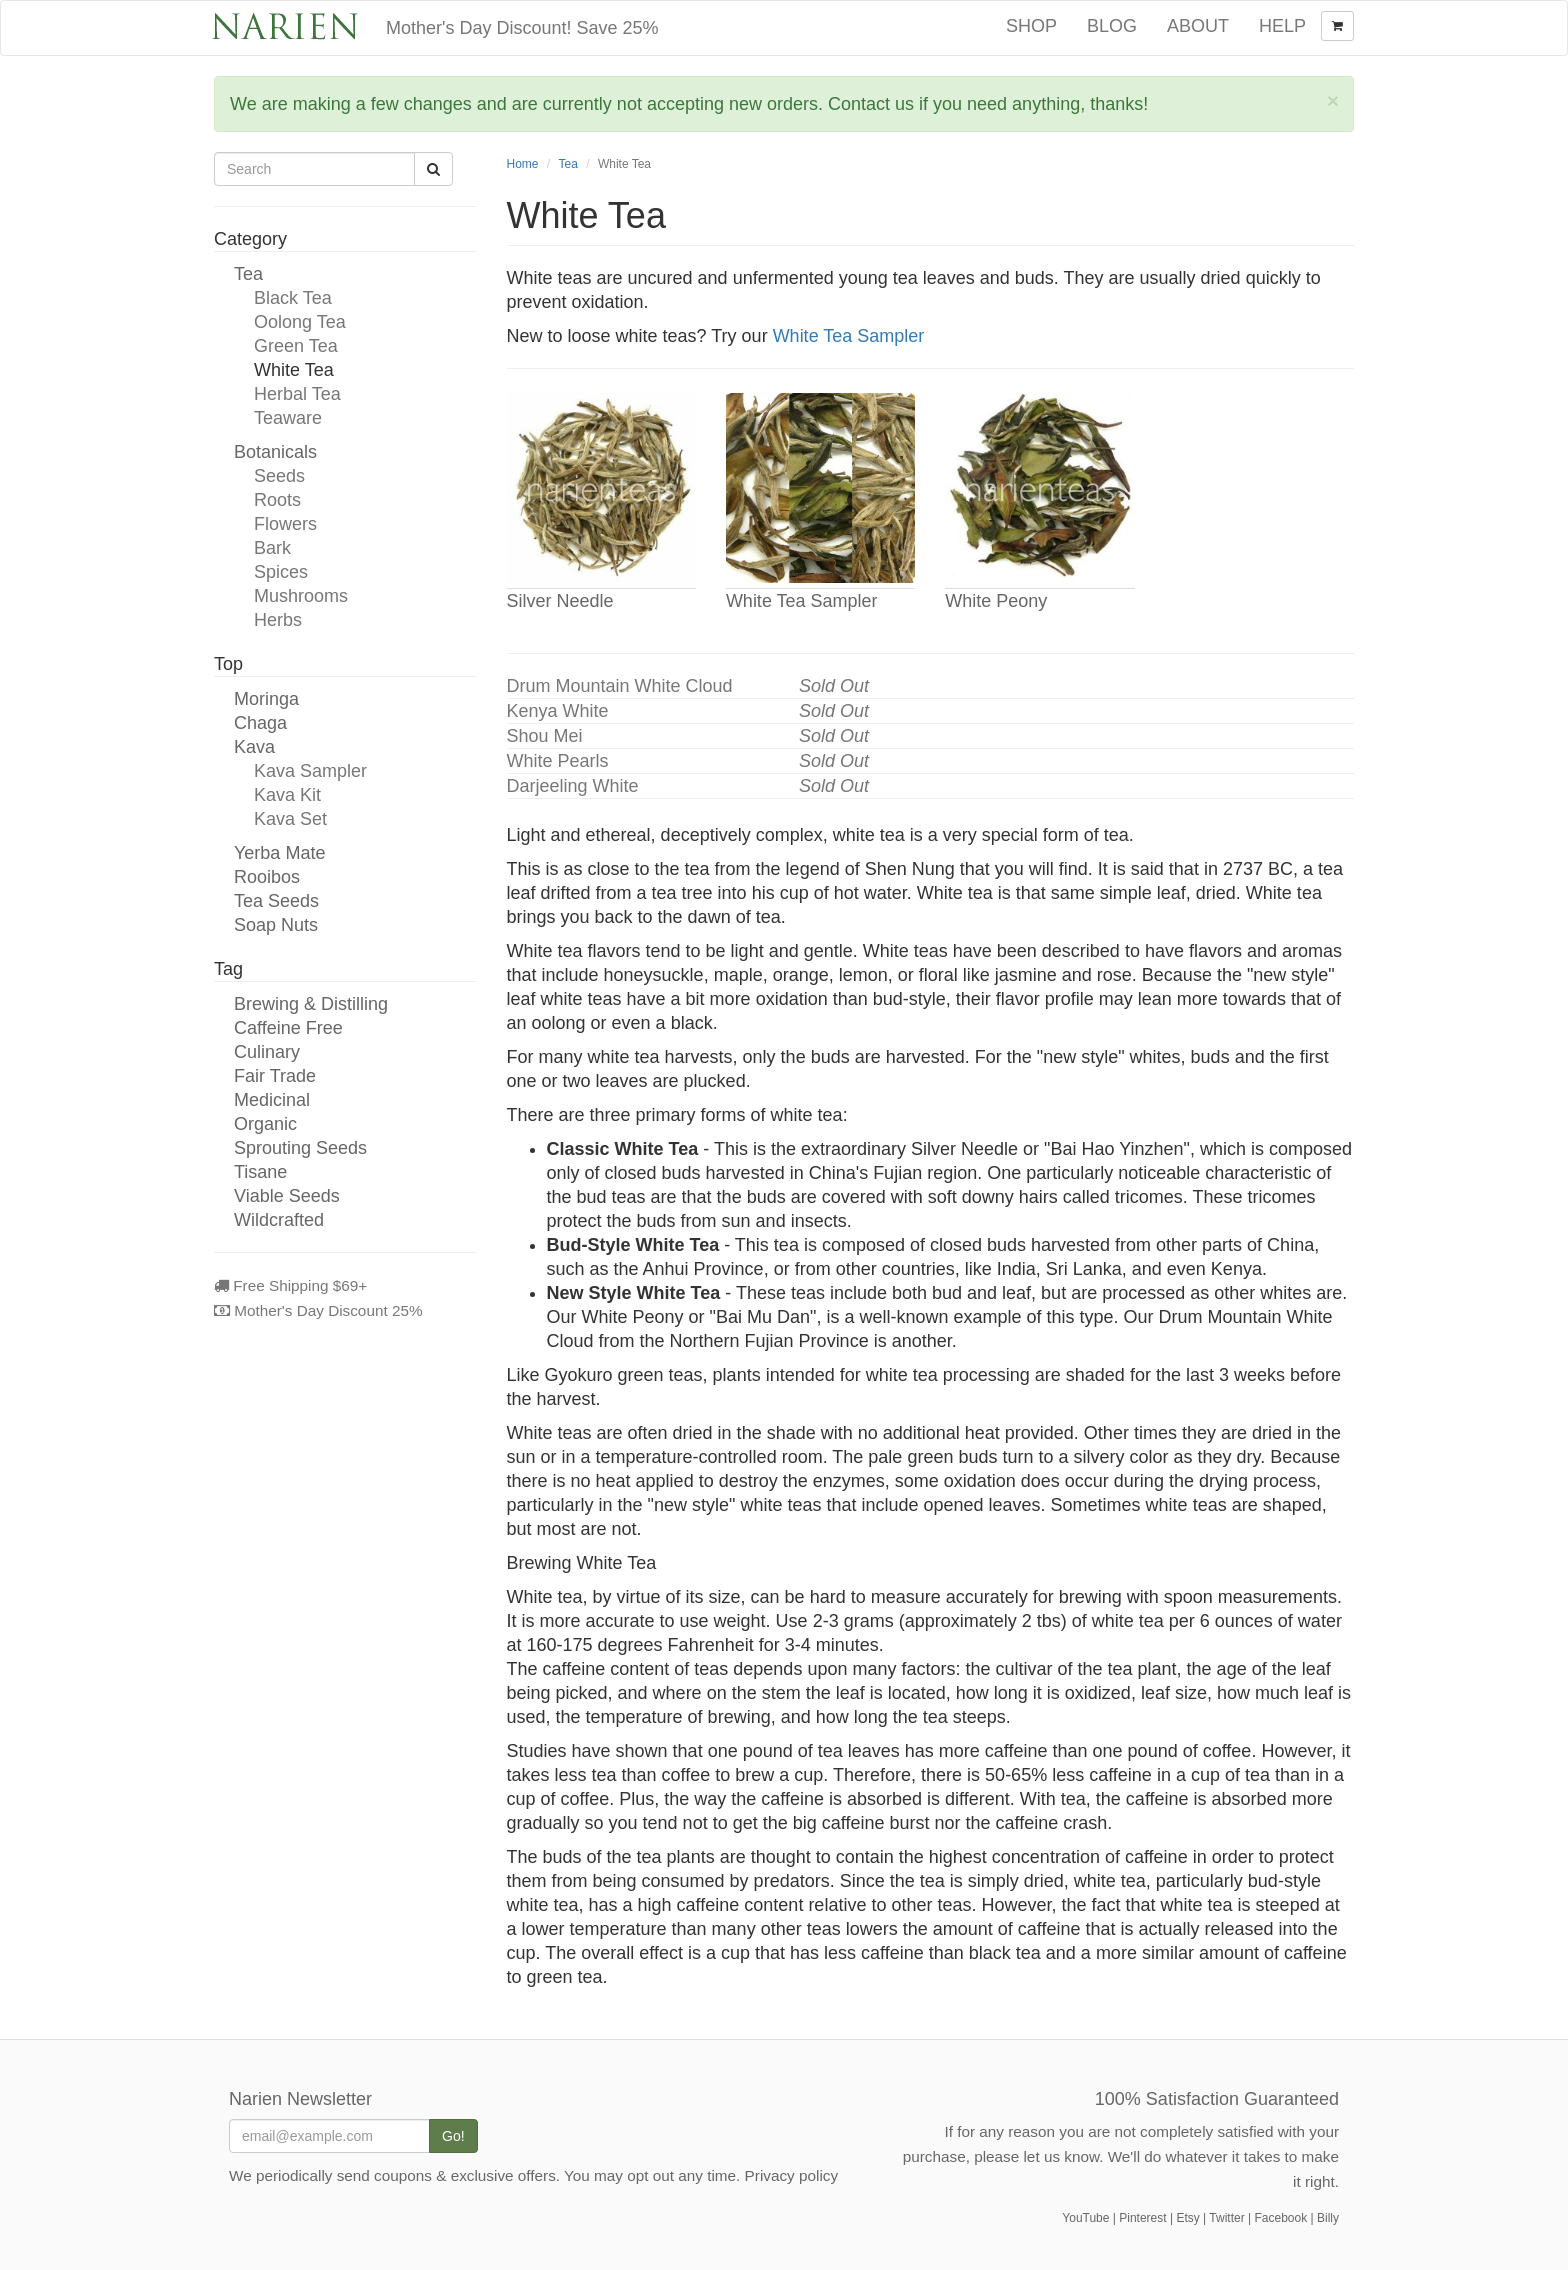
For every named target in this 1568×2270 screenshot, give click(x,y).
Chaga (260, 723)
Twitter (1226, 2218)
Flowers (285, 524)
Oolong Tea (300, 322)
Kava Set (290, 819)
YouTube (1085, 2218)
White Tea (294, 370)
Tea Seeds (276, 901)
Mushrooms (301, 596)
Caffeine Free (288, 1028)
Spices (281, 572)
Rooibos (267, 877)
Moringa (266, 699)
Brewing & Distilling (311, 1004)
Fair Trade (275, 1076)
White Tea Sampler (849, 336)
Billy (1328, 2218)
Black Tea (293, 298)
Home (523, 164)
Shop (1031, 26)
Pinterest (1142, 2218)
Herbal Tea (297, 394)
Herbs (278, 620)
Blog (1112, 26)
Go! (453, 2136)
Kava (254, 747)
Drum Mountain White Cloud (620, 686)
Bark (272, 548)
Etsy (1187, 2218)
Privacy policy (792, 2175)
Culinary (267, 1052)
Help (1282, 26)
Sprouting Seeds (300, 1148)
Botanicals (275, 452)
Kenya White (558, 711)
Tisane (260, 1172)
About (1198, 26)
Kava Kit (287, 795)
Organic (265, 1124)
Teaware (288, 418)
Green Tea (296, 346)
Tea (248, 274)
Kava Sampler (310, 771)
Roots (277, 500)
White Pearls (558, 761)
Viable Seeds (287, 1196)
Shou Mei (545, 736)
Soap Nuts (276, 925)
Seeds (279, 476)
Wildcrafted (279, 1220)
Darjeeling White (573, 786)
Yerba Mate (279, 853)
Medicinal (272, 1100)
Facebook (1280, 2218)
